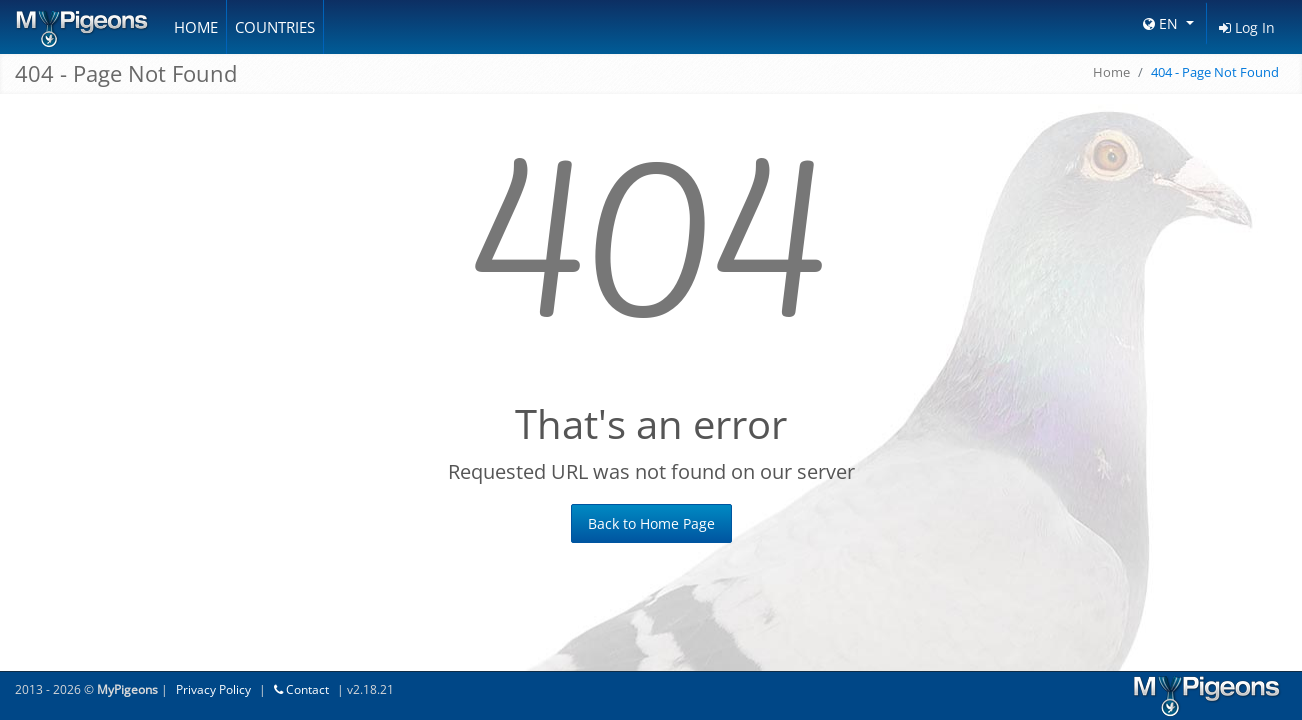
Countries (275, 27)
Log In (1247, 27)
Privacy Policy (213, 689)
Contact (301, 689)
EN (1162, 23)
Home (196, 27)
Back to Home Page (651, 523)
